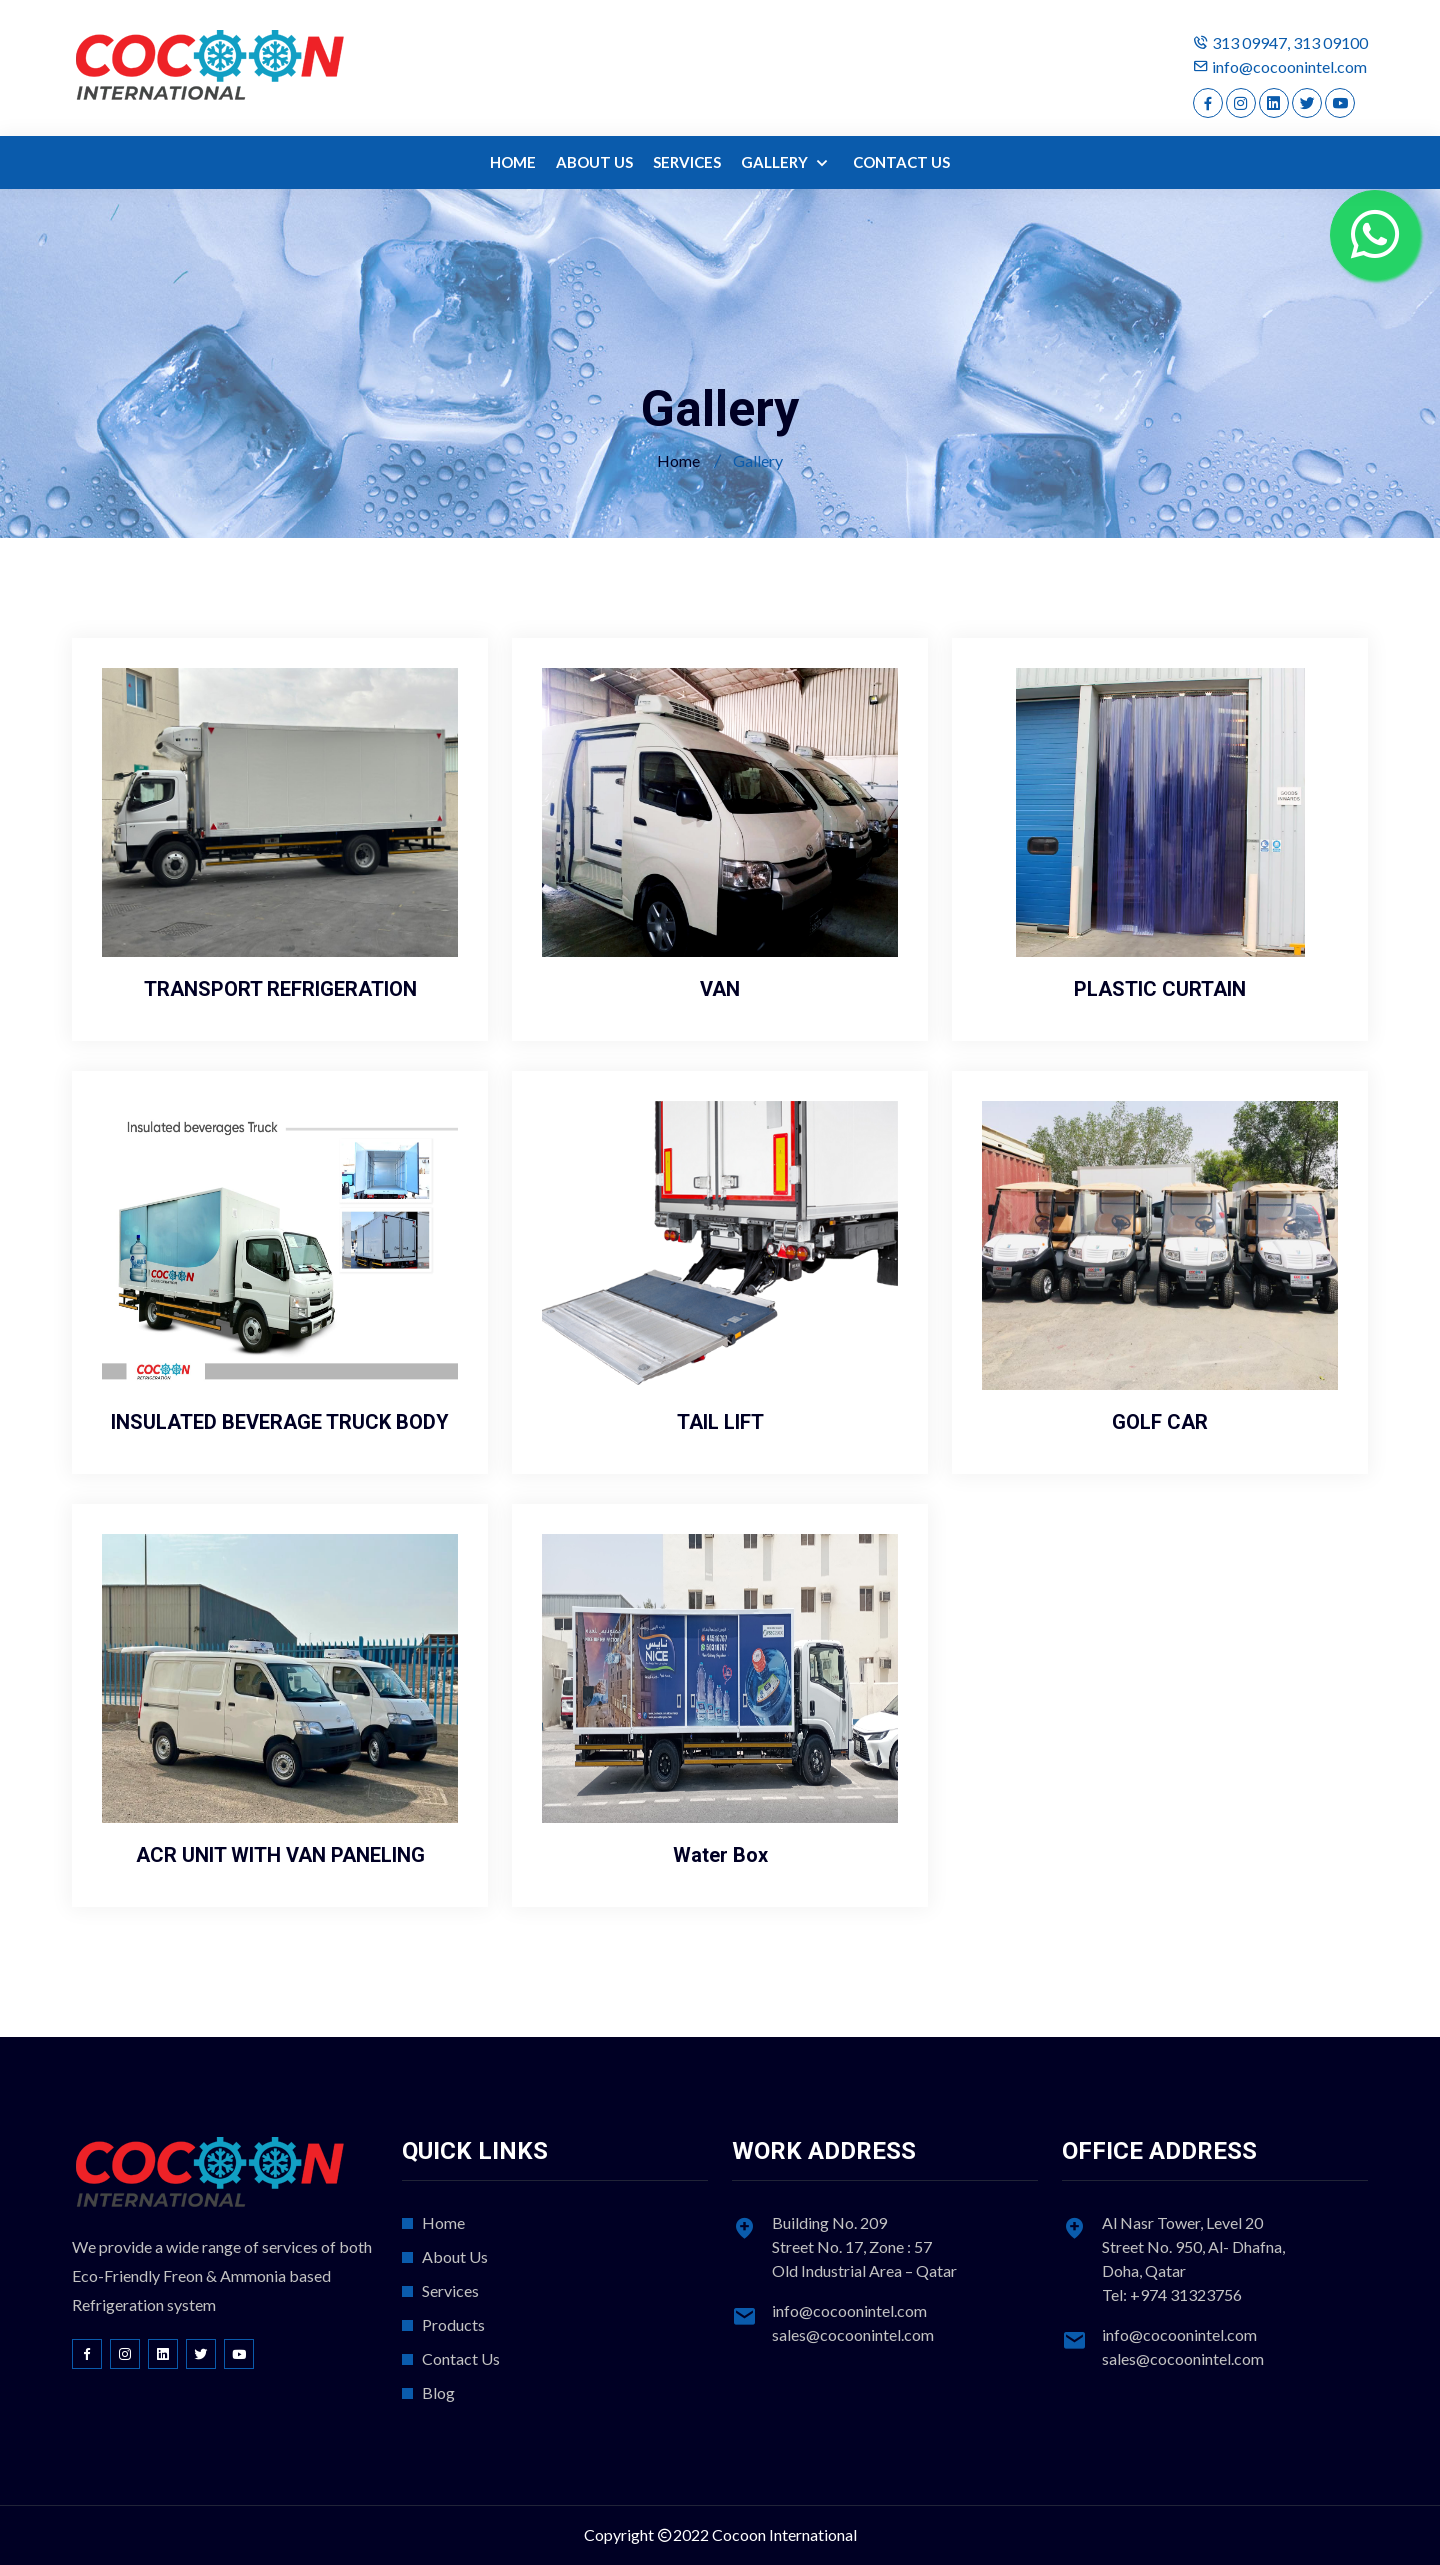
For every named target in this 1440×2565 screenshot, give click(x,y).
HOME (513, 162)
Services (450, 2290)
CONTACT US (901, 162)
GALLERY (776, 162)
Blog (438, 2392)
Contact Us (461, 2358)
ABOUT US (594, 162)
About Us (455, 2256)
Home (678, 460)
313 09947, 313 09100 (1290, 42)
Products (453, 2324)
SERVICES (687, 162)
